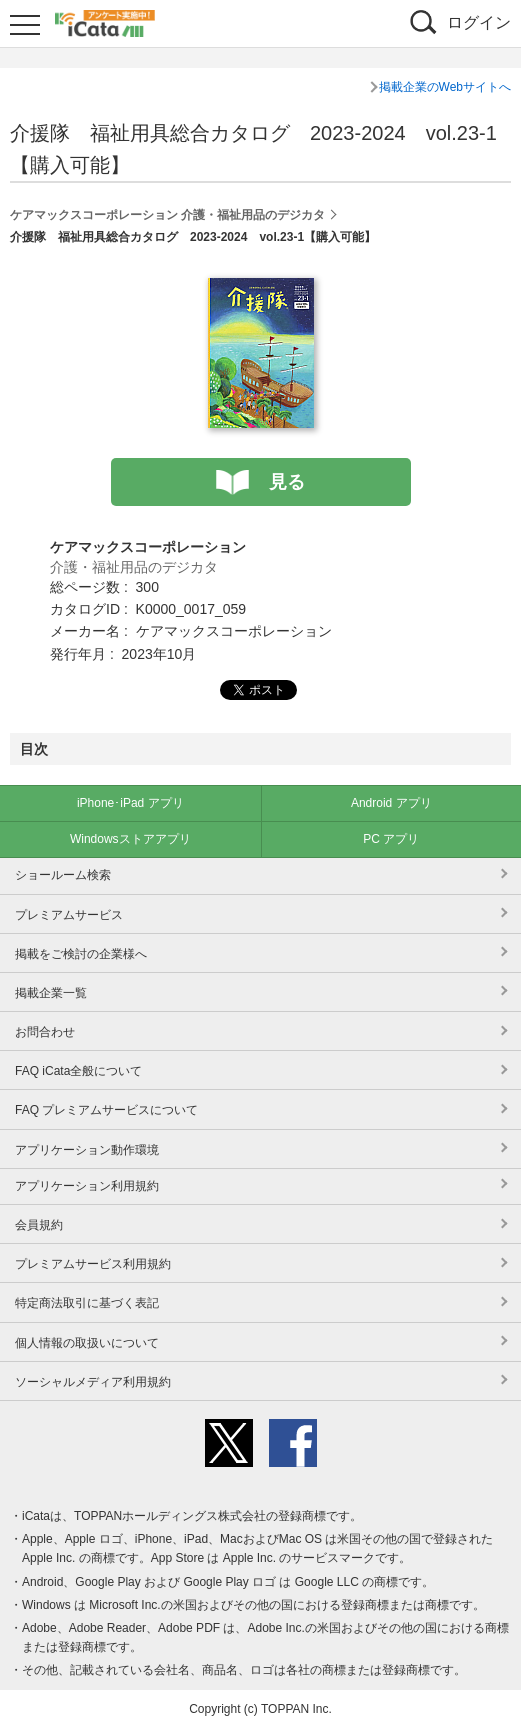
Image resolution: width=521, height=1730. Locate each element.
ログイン (479, 22)
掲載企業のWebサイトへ (445, 87)
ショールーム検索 (63, 875)
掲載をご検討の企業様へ (81, 954)
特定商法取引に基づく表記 (87, 1303)
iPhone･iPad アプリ (130, 803)
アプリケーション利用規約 (87, 1186)
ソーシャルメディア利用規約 (93, 1382)
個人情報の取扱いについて (87, 1343)
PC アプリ (391, 839)
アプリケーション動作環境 (87, 1150)
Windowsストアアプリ (130, 839)
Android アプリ (391, 803)
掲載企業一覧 (51, 993)
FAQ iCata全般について (78, 1071)
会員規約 (39, 1225)
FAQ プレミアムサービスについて (106, 1110)
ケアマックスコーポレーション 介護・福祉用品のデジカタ (167, 215)
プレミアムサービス (69, 915)
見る (287, 482)
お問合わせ (45, 1032)
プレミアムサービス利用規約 (93, 1264)
